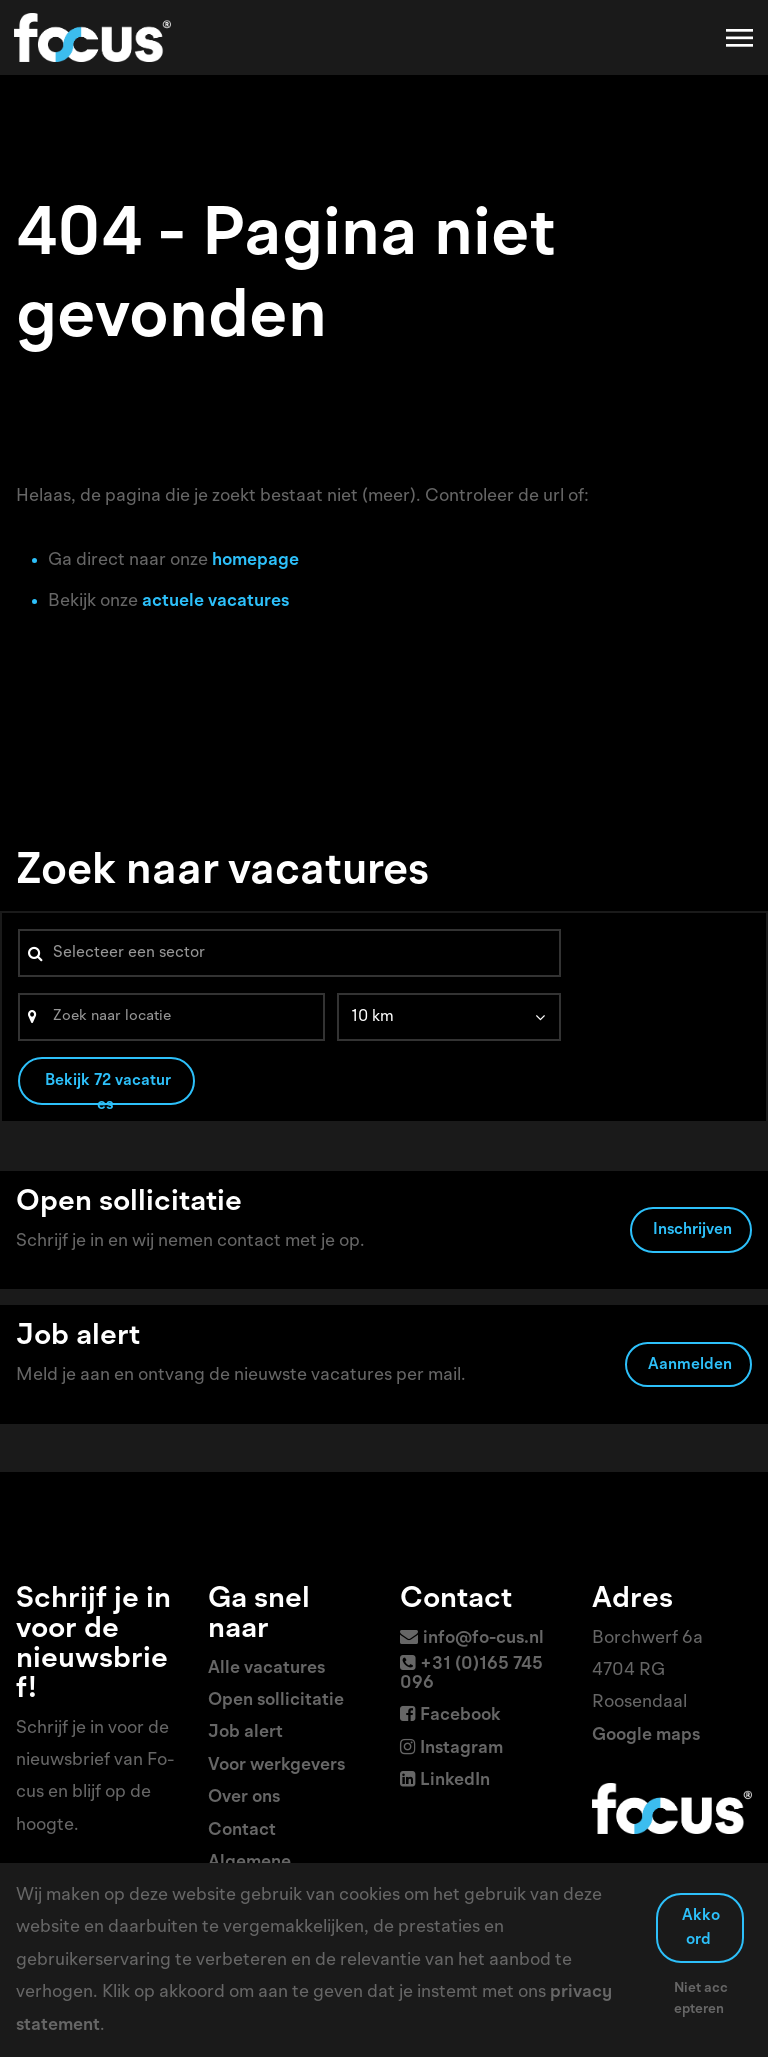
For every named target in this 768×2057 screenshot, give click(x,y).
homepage (255, 560)
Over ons (244, 1797)
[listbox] (449, 1017)
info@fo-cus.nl (483, 1638)
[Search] (171, 1017)
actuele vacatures (215, 601)
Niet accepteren (701, 1998)
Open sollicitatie (276, 1700)
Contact (242, 1830)
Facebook (460, 1715)
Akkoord (701, 1928)
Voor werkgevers (276, 1765)
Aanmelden (690, 1365)
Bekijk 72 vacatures (108, 1089)
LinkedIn (455, 1780)
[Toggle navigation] (741, 38)
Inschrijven (692, 1230)
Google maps (646, 1735)
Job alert (245, 1732)
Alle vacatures (266, 1668)
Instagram (461, 1748)
